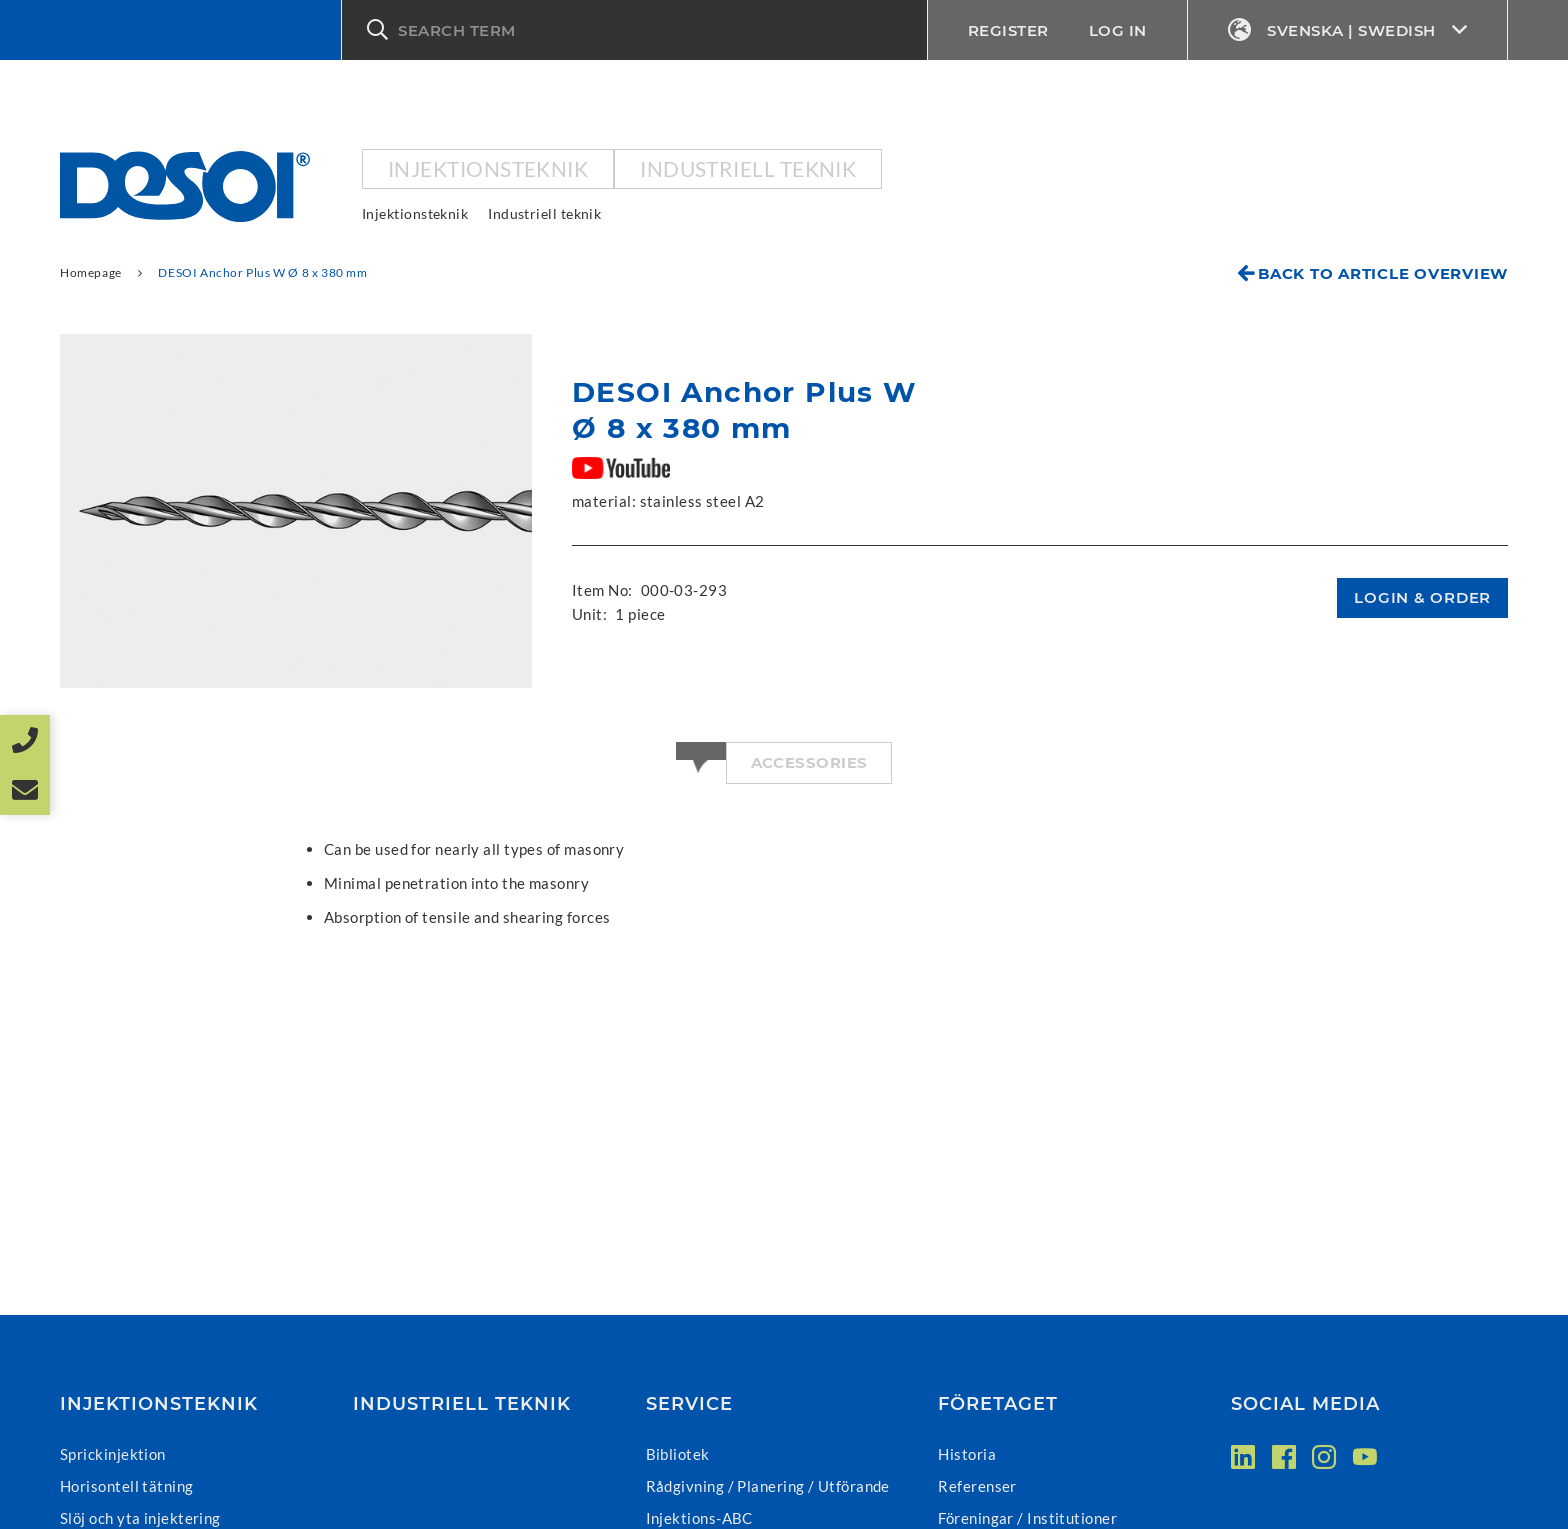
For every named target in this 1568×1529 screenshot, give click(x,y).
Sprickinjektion (113, 1454)
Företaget (998, 1404)
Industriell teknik (748, 168)
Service (689, 1404)
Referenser (977, 1486)
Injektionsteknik (488, 168)
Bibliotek (678, 1454)
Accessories (809, 762)
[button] (634, 30)
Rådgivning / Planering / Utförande (768, 1486)
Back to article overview (1383, 273)
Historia (967, 1454)
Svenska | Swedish (1348, 30)
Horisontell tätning (127, 1486)
